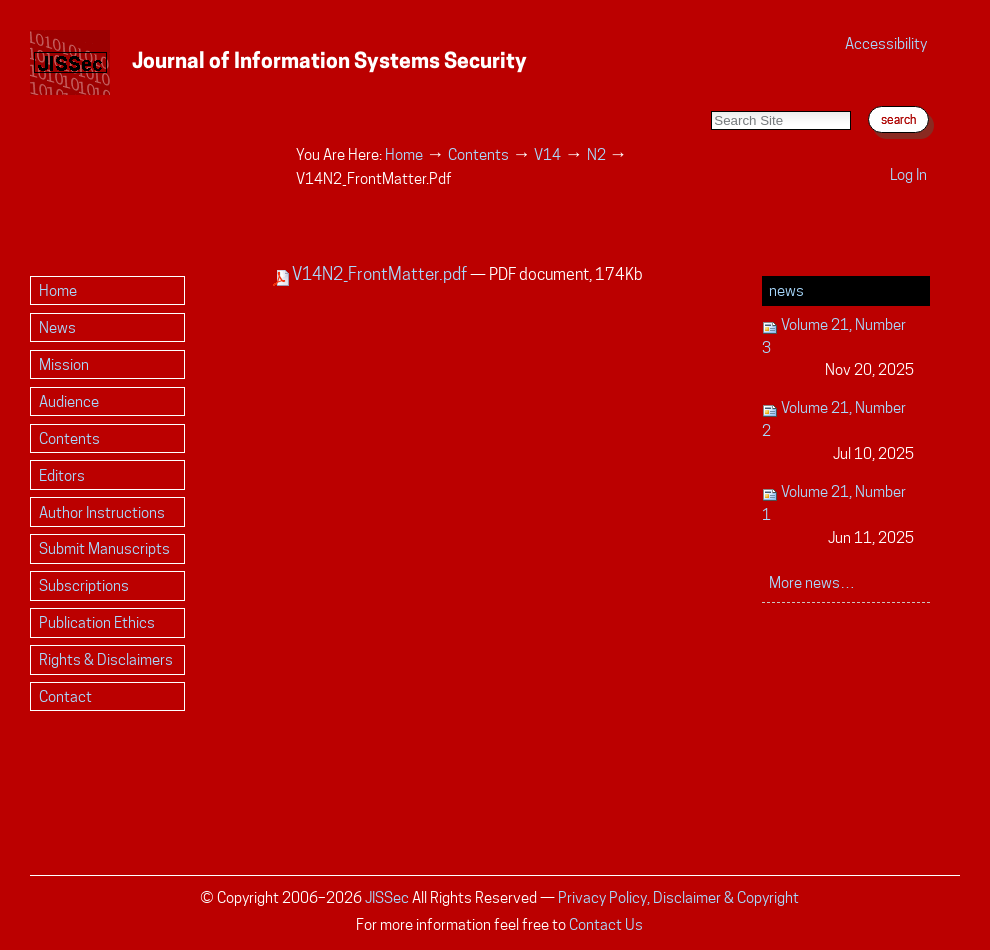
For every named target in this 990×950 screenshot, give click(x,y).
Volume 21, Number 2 (838, 431)
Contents (478, 154)
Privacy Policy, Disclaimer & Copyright (678, 897)
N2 (596, 154)
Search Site (710, 90)
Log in (908, 174)
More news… (812, 582)
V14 (547, 154)
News (786, 290)
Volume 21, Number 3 (838, 348)
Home (404, 154)
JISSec (387, 897)
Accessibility (886, 43)
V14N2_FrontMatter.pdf (371, 274)
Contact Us (606, 924)
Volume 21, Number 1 (838, 515)
